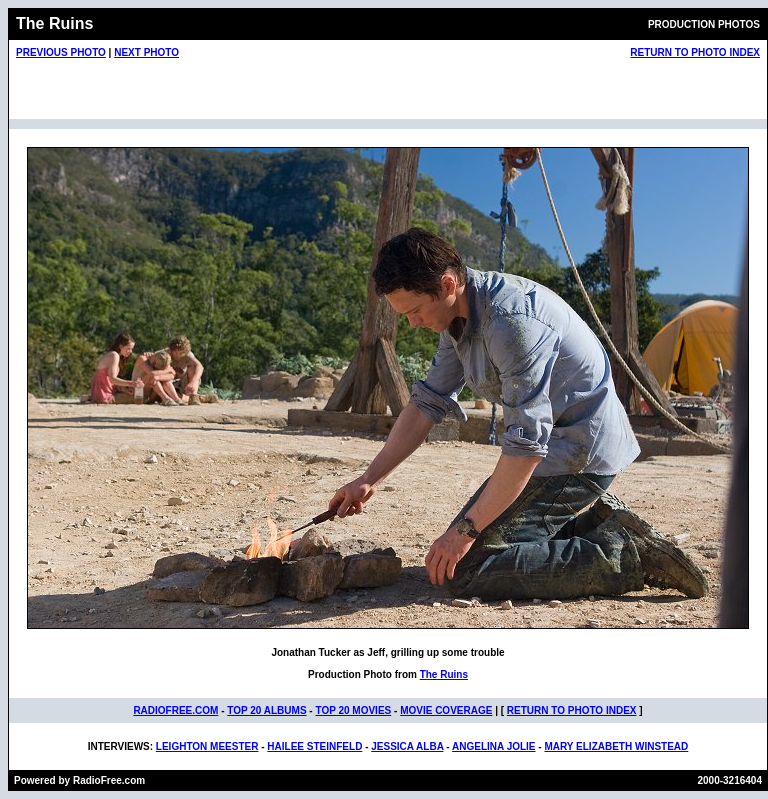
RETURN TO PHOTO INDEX (695, 52)
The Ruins (444, 674)
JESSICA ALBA (407, 746)
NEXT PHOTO (146, 52)
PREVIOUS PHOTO (61, 52)
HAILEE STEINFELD (314, 746)
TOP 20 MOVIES (353, 710)
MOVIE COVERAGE (446, 710)
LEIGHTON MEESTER (207, 746)
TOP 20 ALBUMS (266, 710)
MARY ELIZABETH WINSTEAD (616, 746)
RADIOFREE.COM (175, 710)
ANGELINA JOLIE (494, 746)
